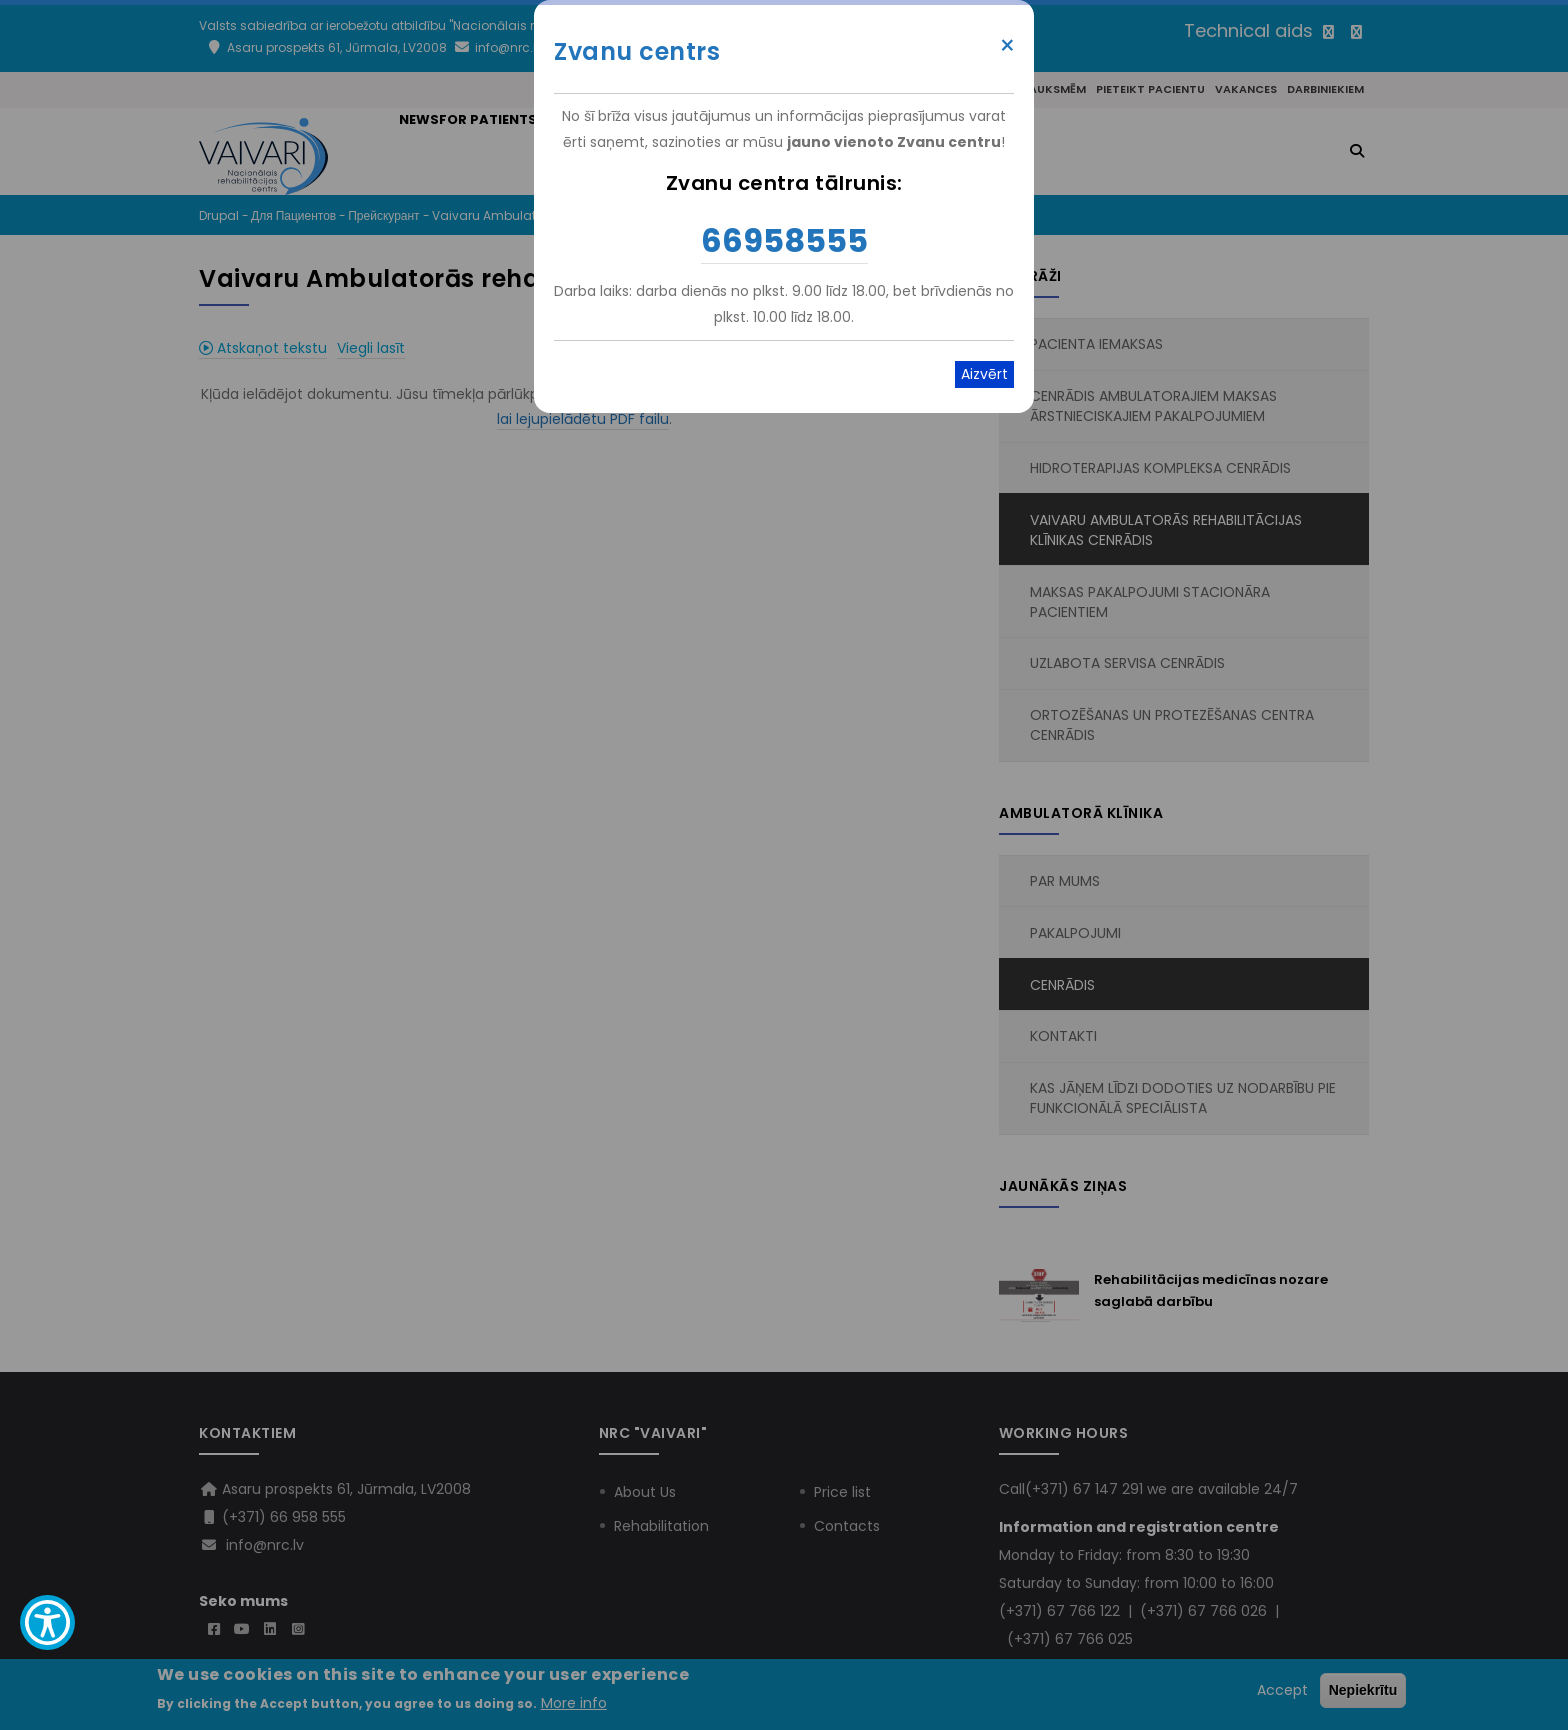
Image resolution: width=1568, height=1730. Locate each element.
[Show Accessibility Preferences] (47, 1622)
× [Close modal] (1007, 46)
